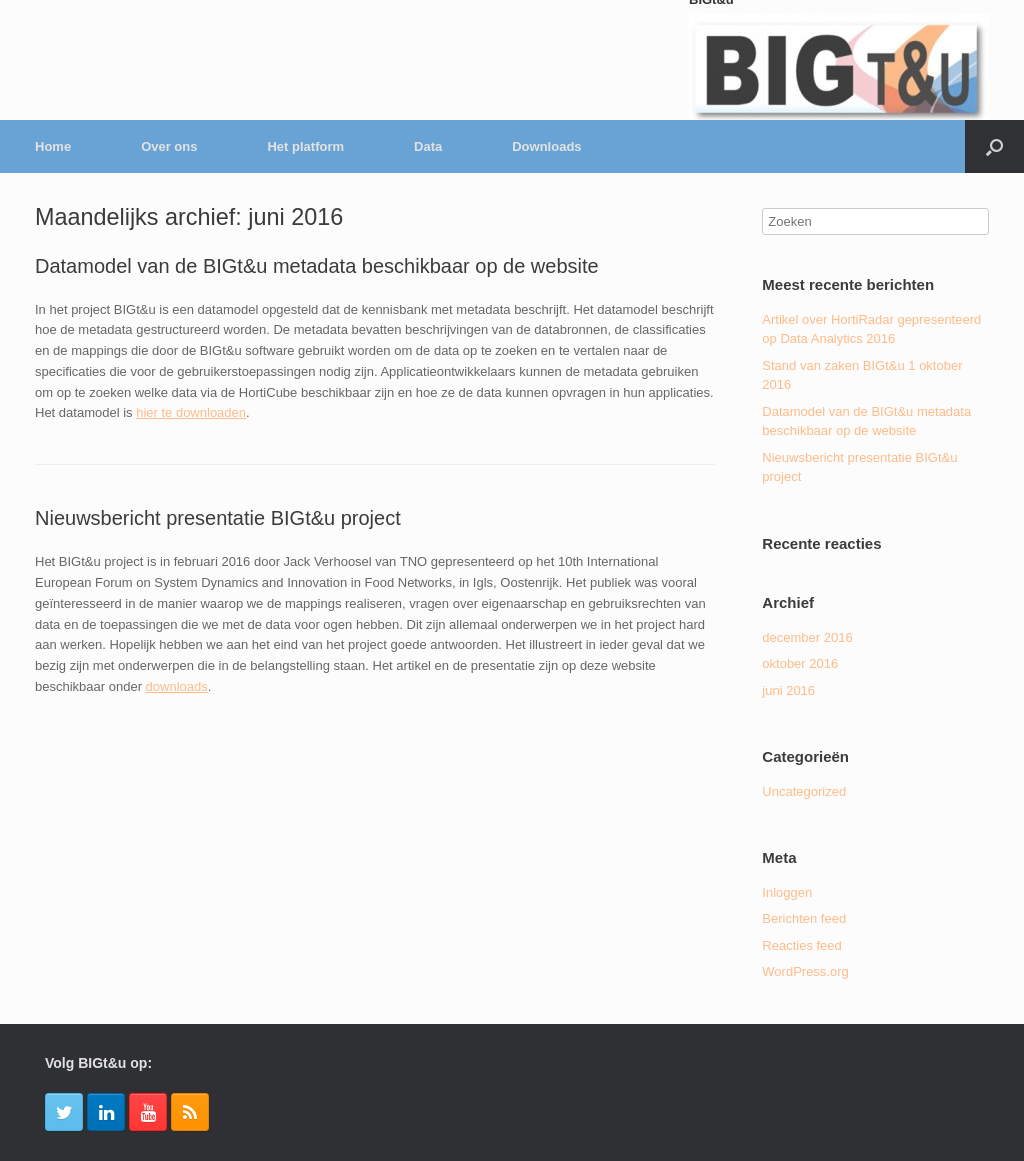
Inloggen (787, 892)
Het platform (305, 146)
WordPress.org (805, 971)
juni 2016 (788, 690)
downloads (177, 686)
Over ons (169, 146)
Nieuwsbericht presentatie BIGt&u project (218, 518)
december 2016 (807, 637)
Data (428, 146)
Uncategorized (804, 791)
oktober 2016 (800, 663)
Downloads (546, 146)
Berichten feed (804, 918)
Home (53, 146)
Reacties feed (802, 945)
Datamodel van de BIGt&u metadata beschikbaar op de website (317, 266)
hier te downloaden (191, 412)
